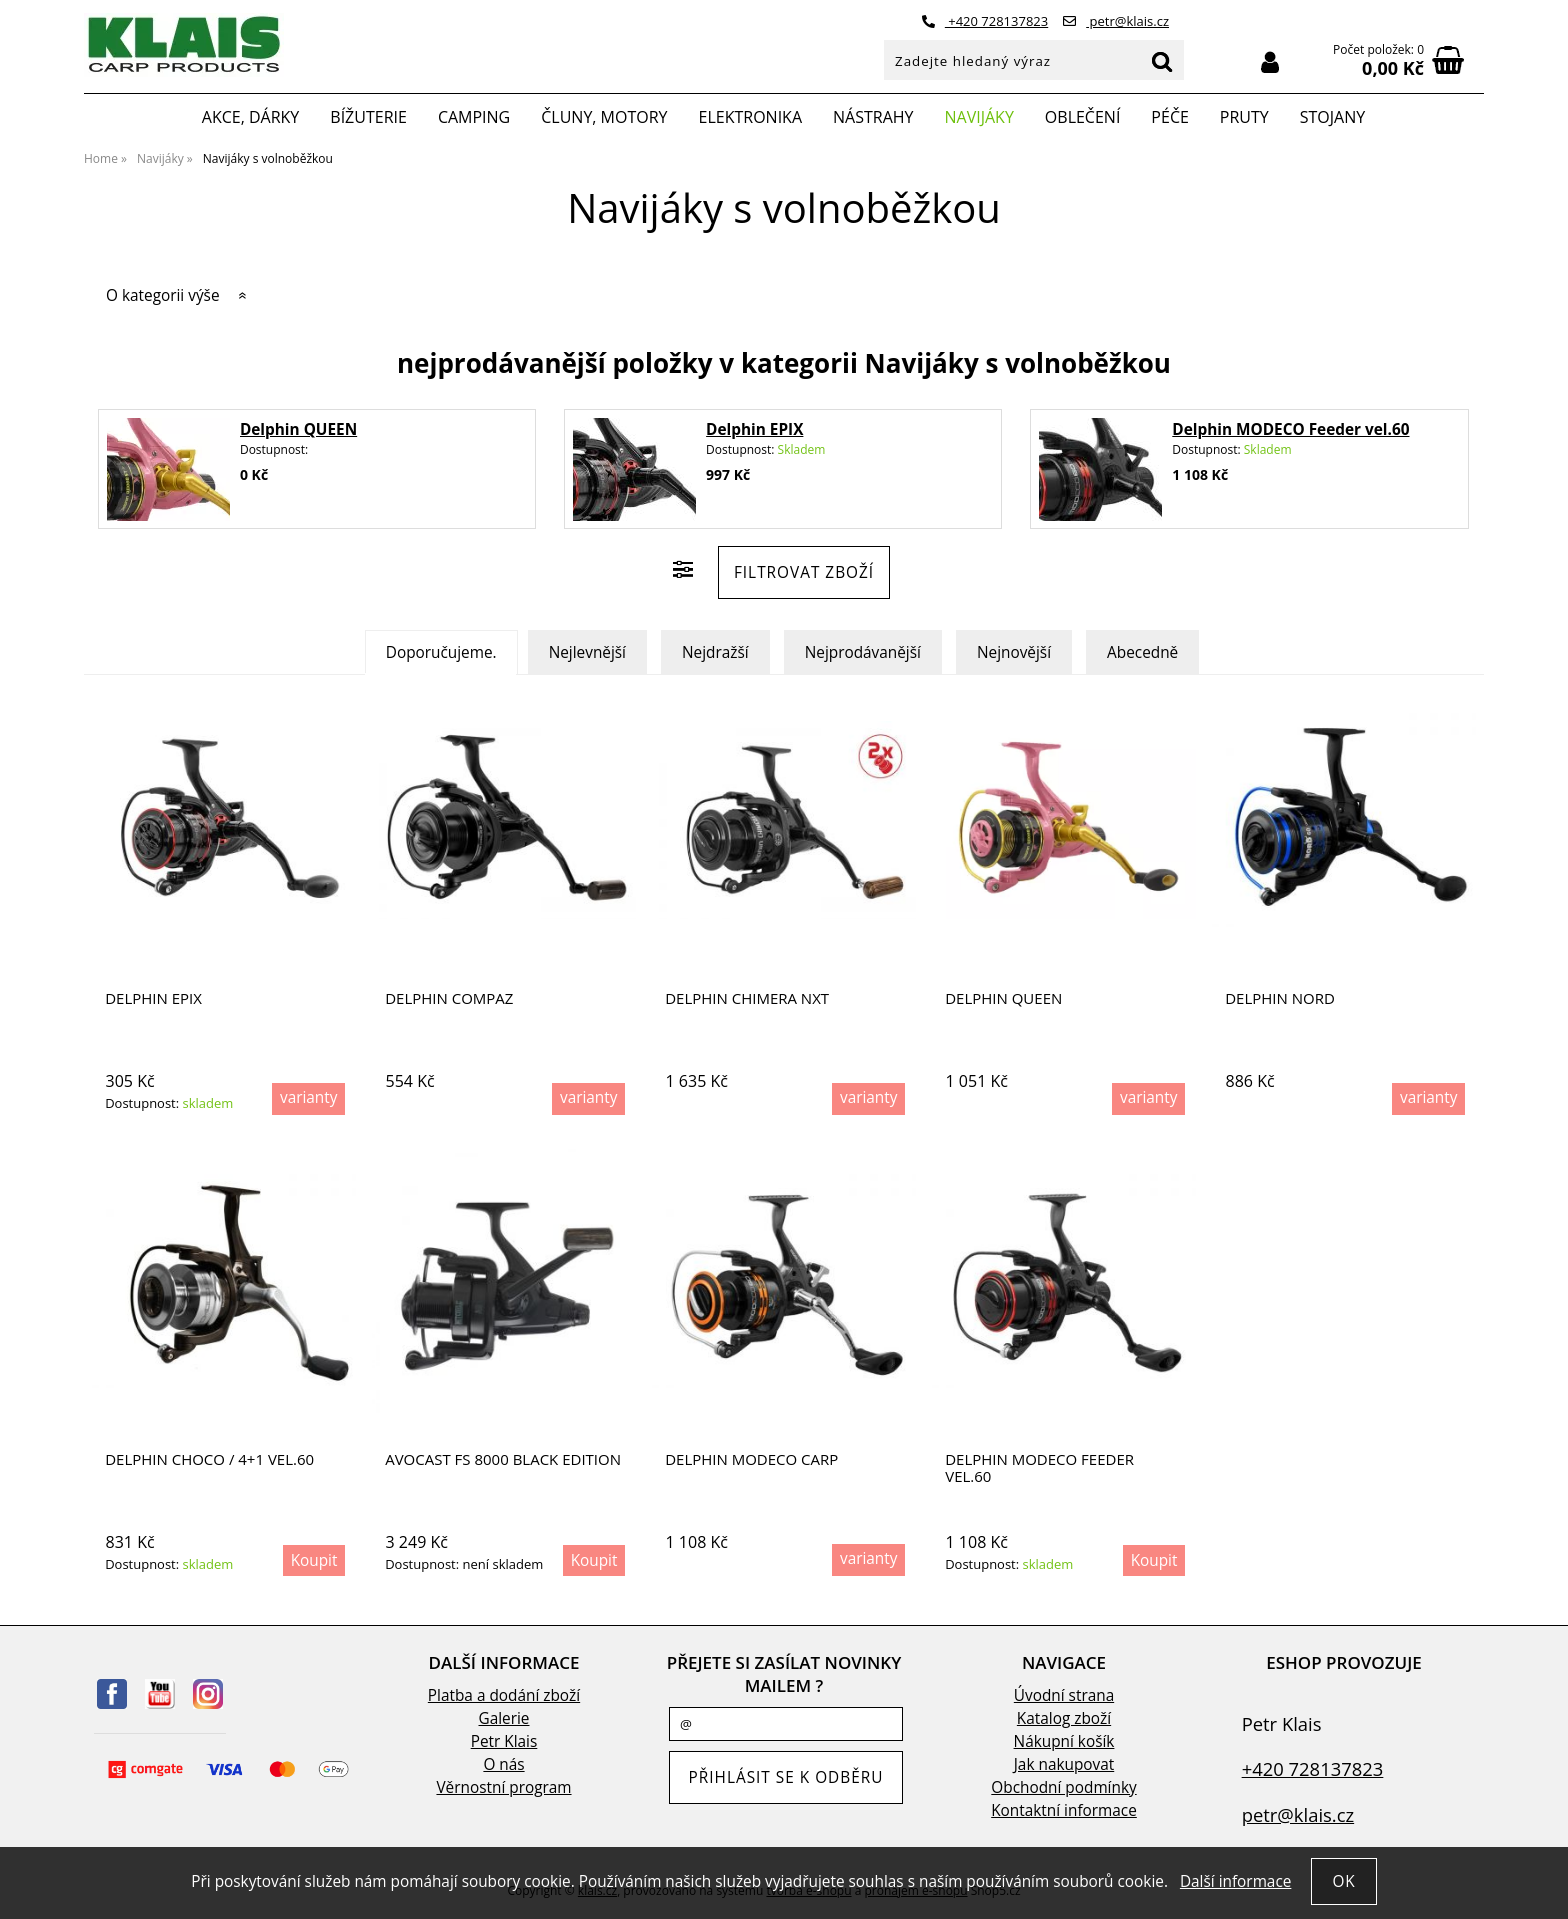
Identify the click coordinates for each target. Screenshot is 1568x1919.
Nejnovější (1014, 652)
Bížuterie (368, 117)
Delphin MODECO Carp (751, 1459)
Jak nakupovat (1064, 1764)
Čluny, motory (604, 117)
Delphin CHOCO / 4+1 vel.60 (209, 1459)
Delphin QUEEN (298, 429)
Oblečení (1083, 117)
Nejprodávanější (863, 652)
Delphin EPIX (754, 429)
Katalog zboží (1064, 1718)
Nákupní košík (1064, 1741)
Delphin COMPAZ (449, 998)
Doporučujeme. (441, 652)
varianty (309, 1097)
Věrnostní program (503, 1787)
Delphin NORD (1280, 998)
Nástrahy (873, 117)
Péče (1169, 117)
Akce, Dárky (251, 117)
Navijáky (979, 117)
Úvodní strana (1064, 1695)
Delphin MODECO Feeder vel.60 (1290, 429)
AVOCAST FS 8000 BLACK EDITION (503, 1459)
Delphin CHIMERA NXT (747, 998)
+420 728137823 (985, 21)
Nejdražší (715, 652)
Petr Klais (504, 1741)
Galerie (504, 1718)
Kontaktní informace (1064, 1810)
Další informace (1235, 1881)
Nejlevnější (587, 652)
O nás (503, 1764)
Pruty (1244, 117)
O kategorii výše (163, 295)
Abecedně (1142, 652)
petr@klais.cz (1116, 21)
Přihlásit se (1270, 62)
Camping (474, 117)
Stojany (1332, 117)
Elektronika (751, 117)
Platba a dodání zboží (504, 1695)
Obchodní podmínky (1063, 1787)
